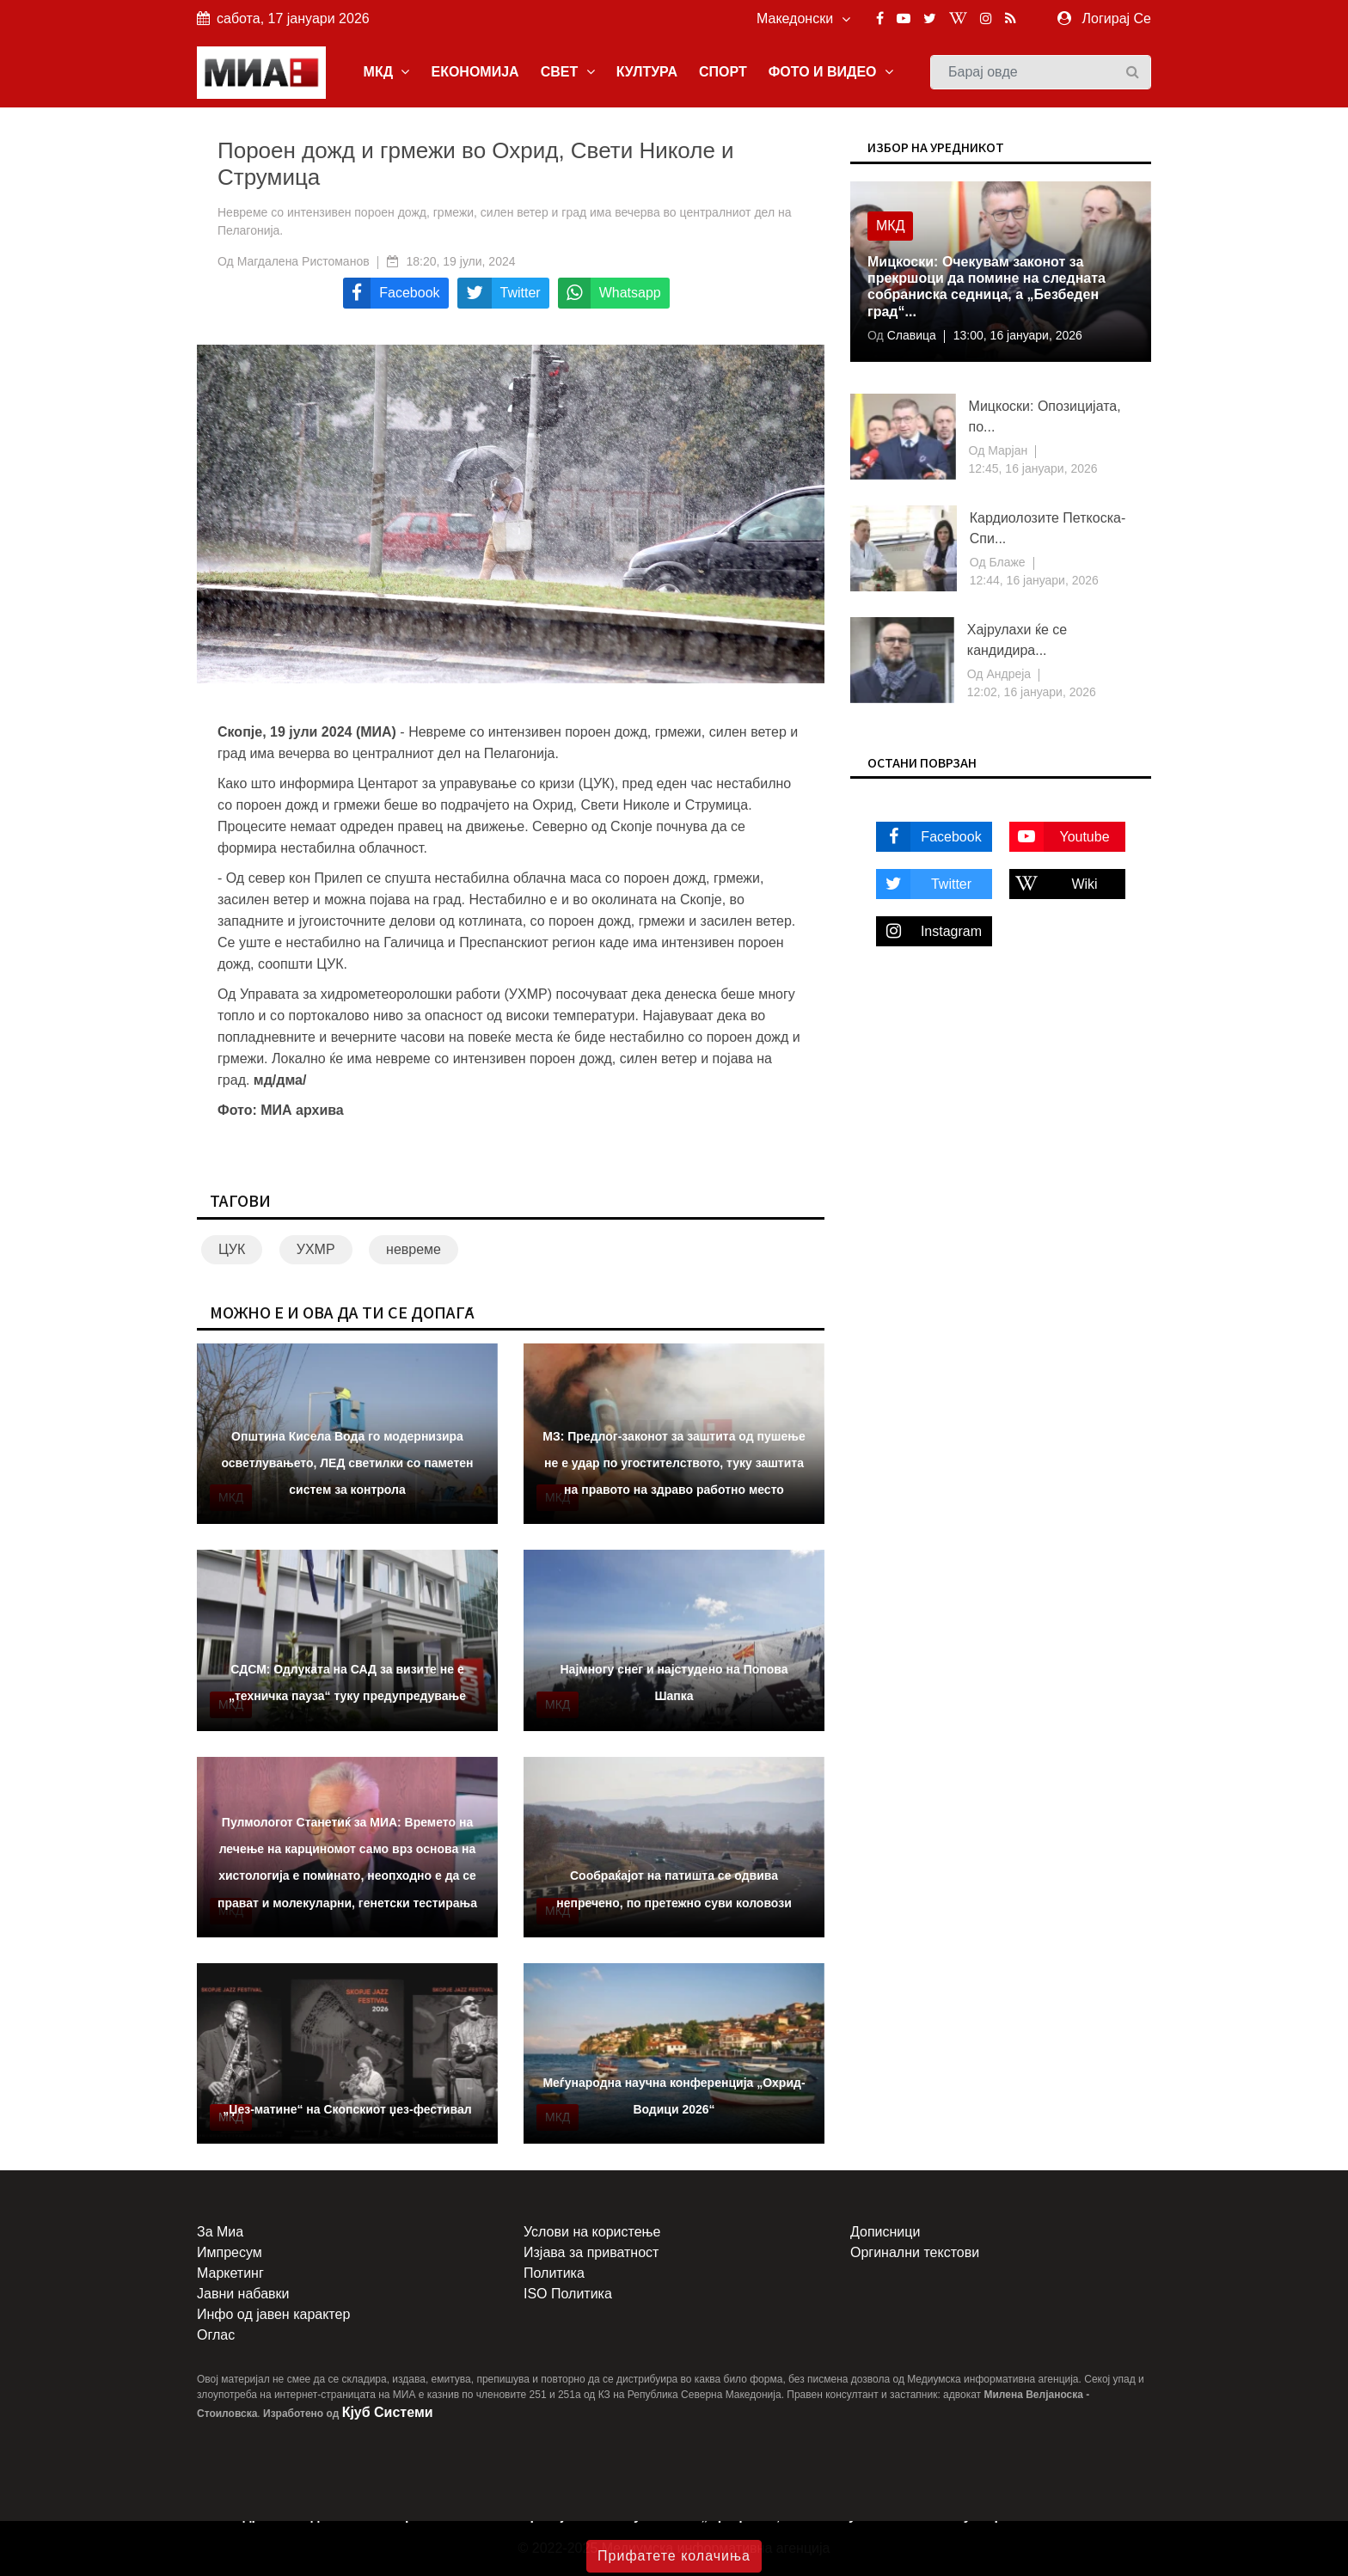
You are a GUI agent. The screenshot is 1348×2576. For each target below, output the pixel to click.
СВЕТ (568, 71)
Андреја (1007, 674)
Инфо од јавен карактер (273, 2314)
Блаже (1006, 562)
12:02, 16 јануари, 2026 (1031, 692)
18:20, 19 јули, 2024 (461, 261)
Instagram (929, 931)
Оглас (216, 2335)
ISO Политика (568, 2293)
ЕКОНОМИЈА (474, 71)
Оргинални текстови (914, 2252)
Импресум (229, 2252)
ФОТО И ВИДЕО (831, 71)
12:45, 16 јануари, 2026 (1033, 468)
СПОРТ (723, 71)
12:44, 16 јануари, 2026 (1034, 580)
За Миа (220, 2231)
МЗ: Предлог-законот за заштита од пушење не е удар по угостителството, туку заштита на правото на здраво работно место (673, 1462)
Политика (554, 2273)
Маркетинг (230, 2273)
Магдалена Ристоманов (303, 261)
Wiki (1053, 884)
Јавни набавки (243, 2293)
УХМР (316, 1249)
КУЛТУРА (646, 71)
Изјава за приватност (591, 2252)
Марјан (1005, 450)
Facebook (929, 837)
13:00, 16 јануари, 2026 (1017, 335)
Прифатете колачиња (674, 2555)
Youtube (1059, 837)
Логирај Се (1116, 18)
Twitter (923, 884)
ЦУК (231, 1249)
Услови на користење (592, 2231)
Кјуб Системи (387, 2412)
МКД (387, 71)
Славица (910, 335)
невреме (413, 1249)
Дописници (885, 2231)
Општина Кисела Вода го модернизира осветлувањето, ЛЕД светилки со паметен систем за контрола (347, 1462)
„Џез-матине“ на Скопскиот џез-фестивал (347, 2109)
